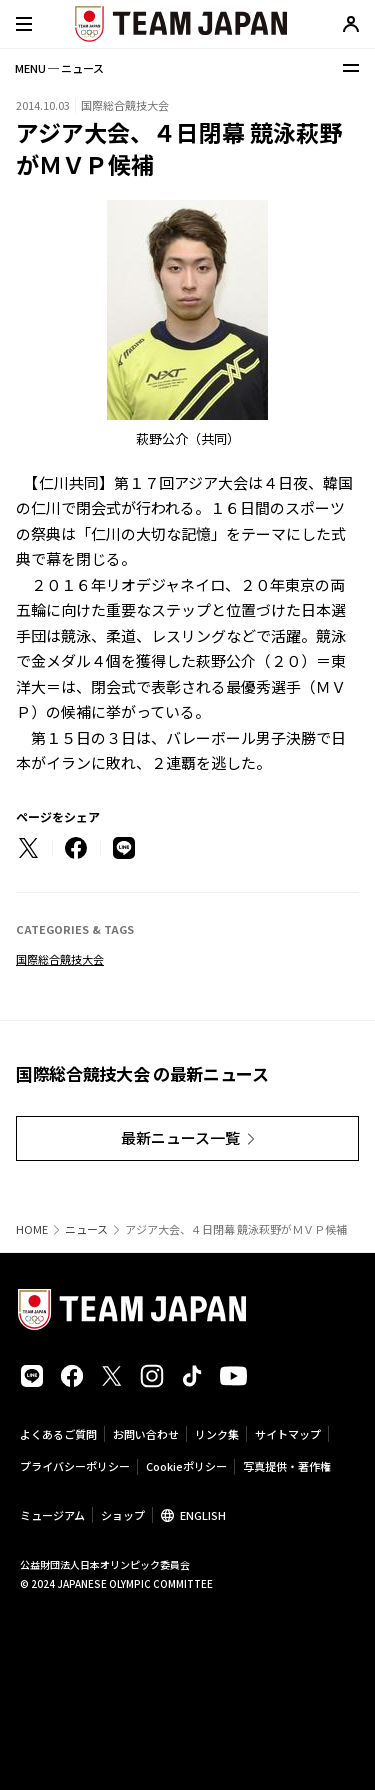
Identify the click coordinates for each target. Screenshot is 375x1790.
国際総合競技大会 (60, 959)
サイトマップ (288, 1434)
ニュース (86, 1229)
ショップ (123, 1515)
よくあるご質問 (58, 1434)
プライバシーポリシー (75, 1466)
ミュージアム (52, 1515)
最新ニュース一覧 (180, 1137)
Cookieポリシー (186, 1466)
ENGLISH (203, 1515)
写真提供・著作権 (287, 1466)
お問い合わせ (146, 1434)
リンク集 (217, 1434)
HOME (32, 1229)
